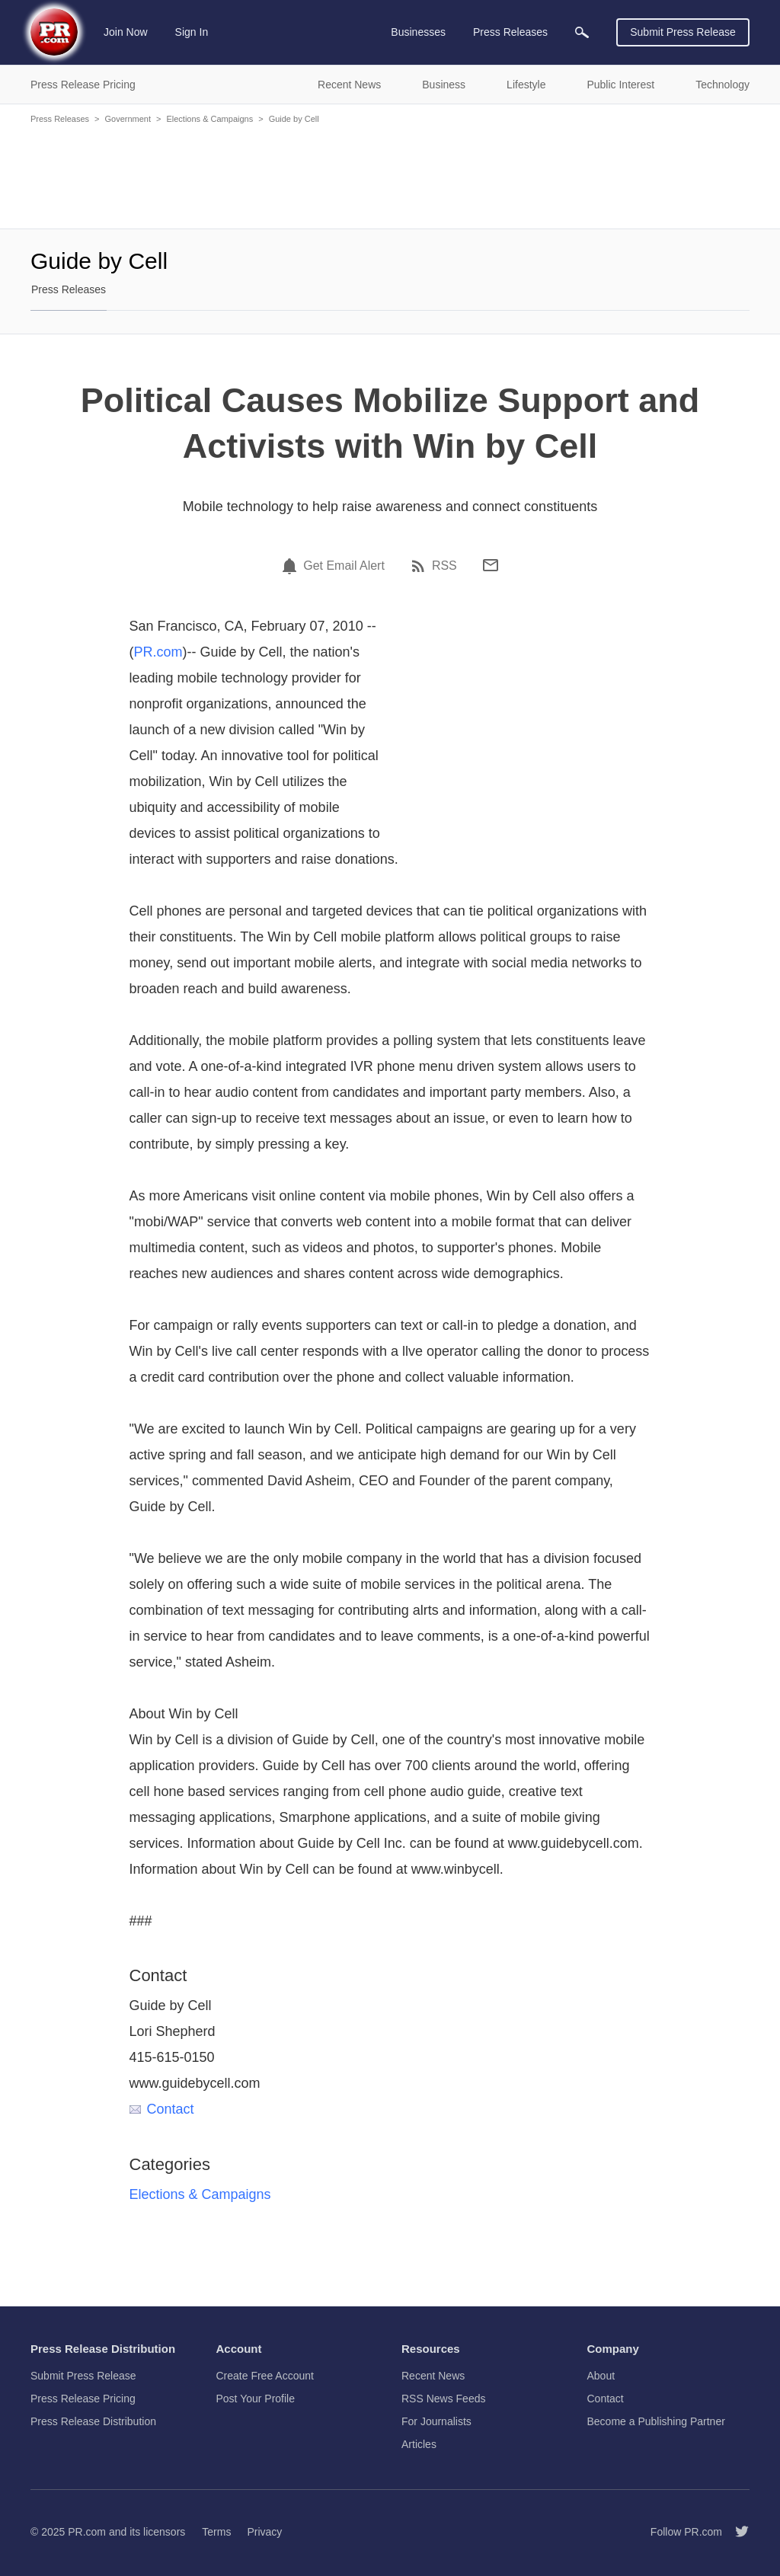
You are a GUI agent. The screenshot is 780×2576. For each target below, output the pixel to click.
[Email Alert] (291, 566)
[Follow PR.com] (736, 2531)
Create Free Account (265, 2376)
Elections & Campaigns (209, 118)
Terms (216, 2531)
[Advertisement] (390, 175)
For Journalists (436, 2421)
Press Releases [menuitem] (510, 32)
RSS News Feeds (443, 2398)
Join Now (126, 32)
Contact (161, 2109)
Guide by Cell (294, 118)
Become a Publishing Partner (656, 2421)
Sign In (192, 32)
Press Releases (59, 118)
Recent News (433, 2376)
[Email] (490, 565)
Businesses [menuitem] (418, 32)
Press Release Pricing (83, 2398)
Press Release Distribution (93, 2421)
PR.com (158, 652)
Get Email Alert (344, 566)
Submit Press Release (683, 32)
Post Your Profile (256, 2398)
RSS (444, 566)
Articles (418, 2444)
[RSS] (420, 566)
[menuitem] (582, 32)
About (601, 2376)
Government (127, 118)
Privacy (264, 2531)
